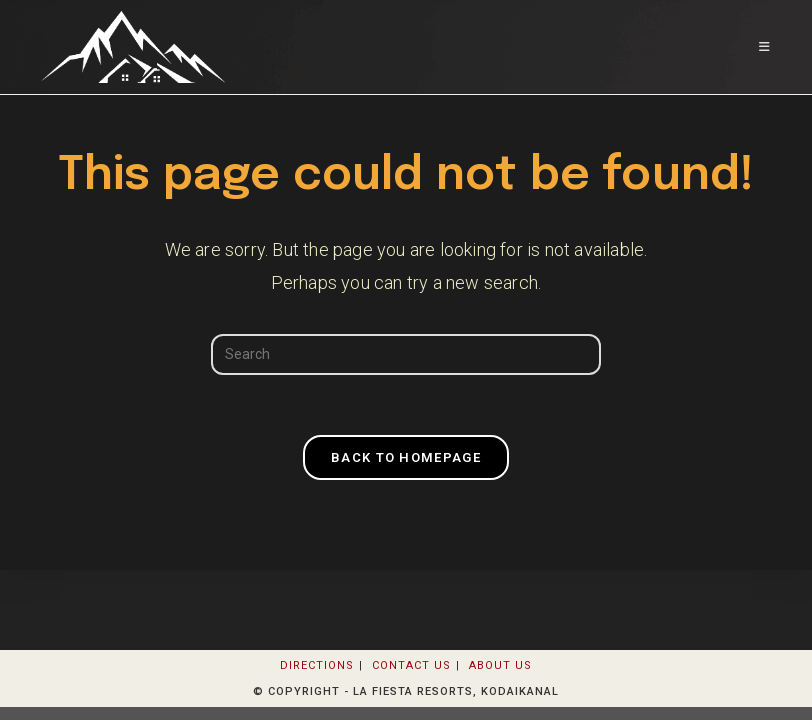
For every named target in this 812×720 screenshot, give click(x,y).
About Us (500, 665)
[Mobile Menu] (765, 46)
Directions (317, 665)
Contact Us (411, 665)
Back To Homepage (406, 457)
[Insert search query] (406, 354)
